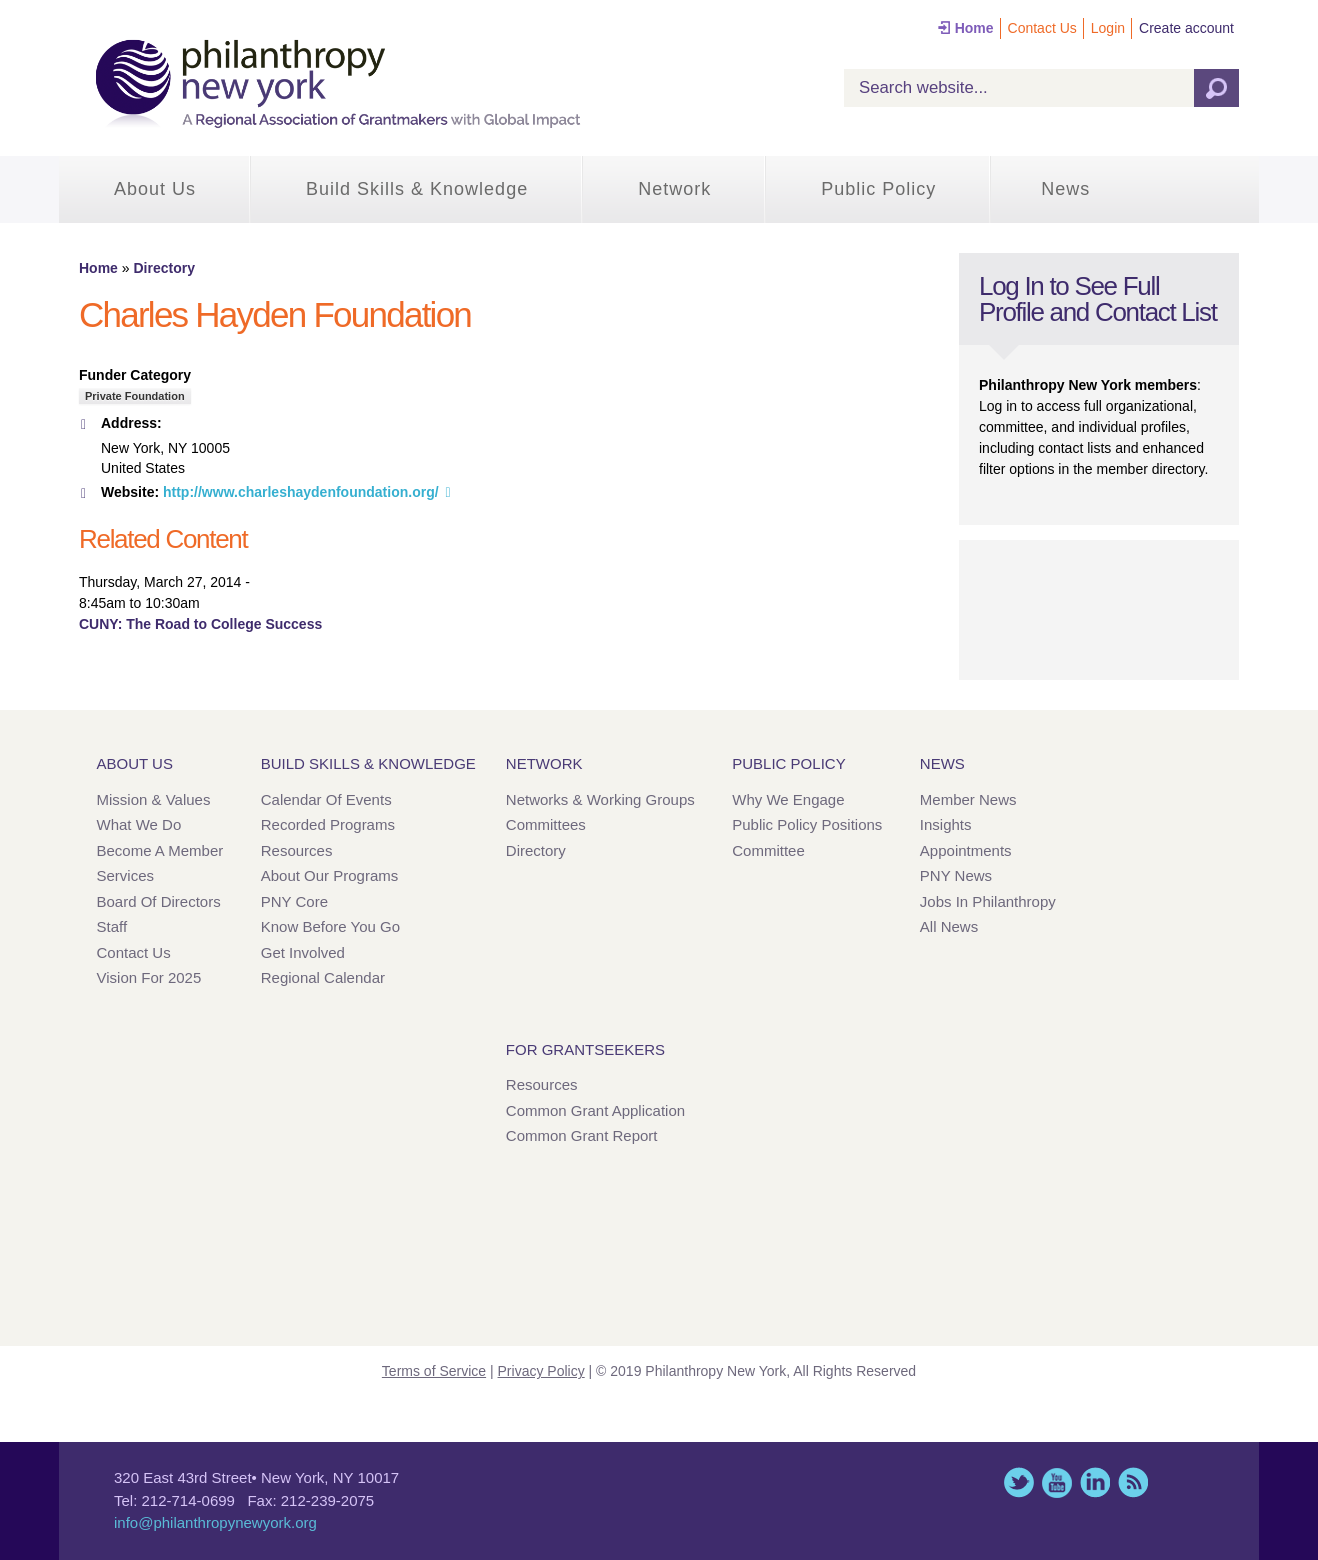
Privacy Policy (541, 1371)
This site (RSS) (1133, 1482)
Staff (112, 926)
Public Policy (878, 189)
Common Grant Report (582, 1135)
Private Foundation (135, 396)
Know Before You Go (330, 926)
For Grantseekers (585, 1049)
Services (126, 875)
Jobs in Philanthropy (988, 901)
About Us (155, 189)
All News (949, 926)
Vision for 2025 (149, 977)
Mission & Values (154, 799)
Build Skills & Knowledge (417, 189)
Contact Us (1042, 28)
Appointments (966, 850)
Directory (163, 268)
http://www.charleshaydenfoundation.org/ (301, 492)
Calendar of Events (326, 799)
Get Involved (303, 952)
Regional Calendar (323, 977)
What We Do (139, 824)
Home (974, 28)
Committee (768, 850)
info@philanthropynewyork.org (215, 1522)
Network (674, 189)
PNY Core (294, 901)
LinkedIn (1095, 1482)
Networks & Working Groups (600, 799)
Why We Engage (788, 799)
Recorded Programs (328, 824)
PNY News (956, 875)
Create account (1186, 28)
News (1065, 189)
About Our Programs (330, 875)
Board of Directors (159, 901)
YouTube (1057, 1482)
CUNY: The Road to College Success (200, 624)
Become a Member (160, 850)
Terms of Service (434, 1371)
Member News (968, 799)
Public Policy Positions (807, 824)
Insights (946, 824)
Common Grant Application (595, 1110)
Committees (546, 824)
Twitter (1019, 1482)
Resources (297, 850)
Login (1108, 28)
